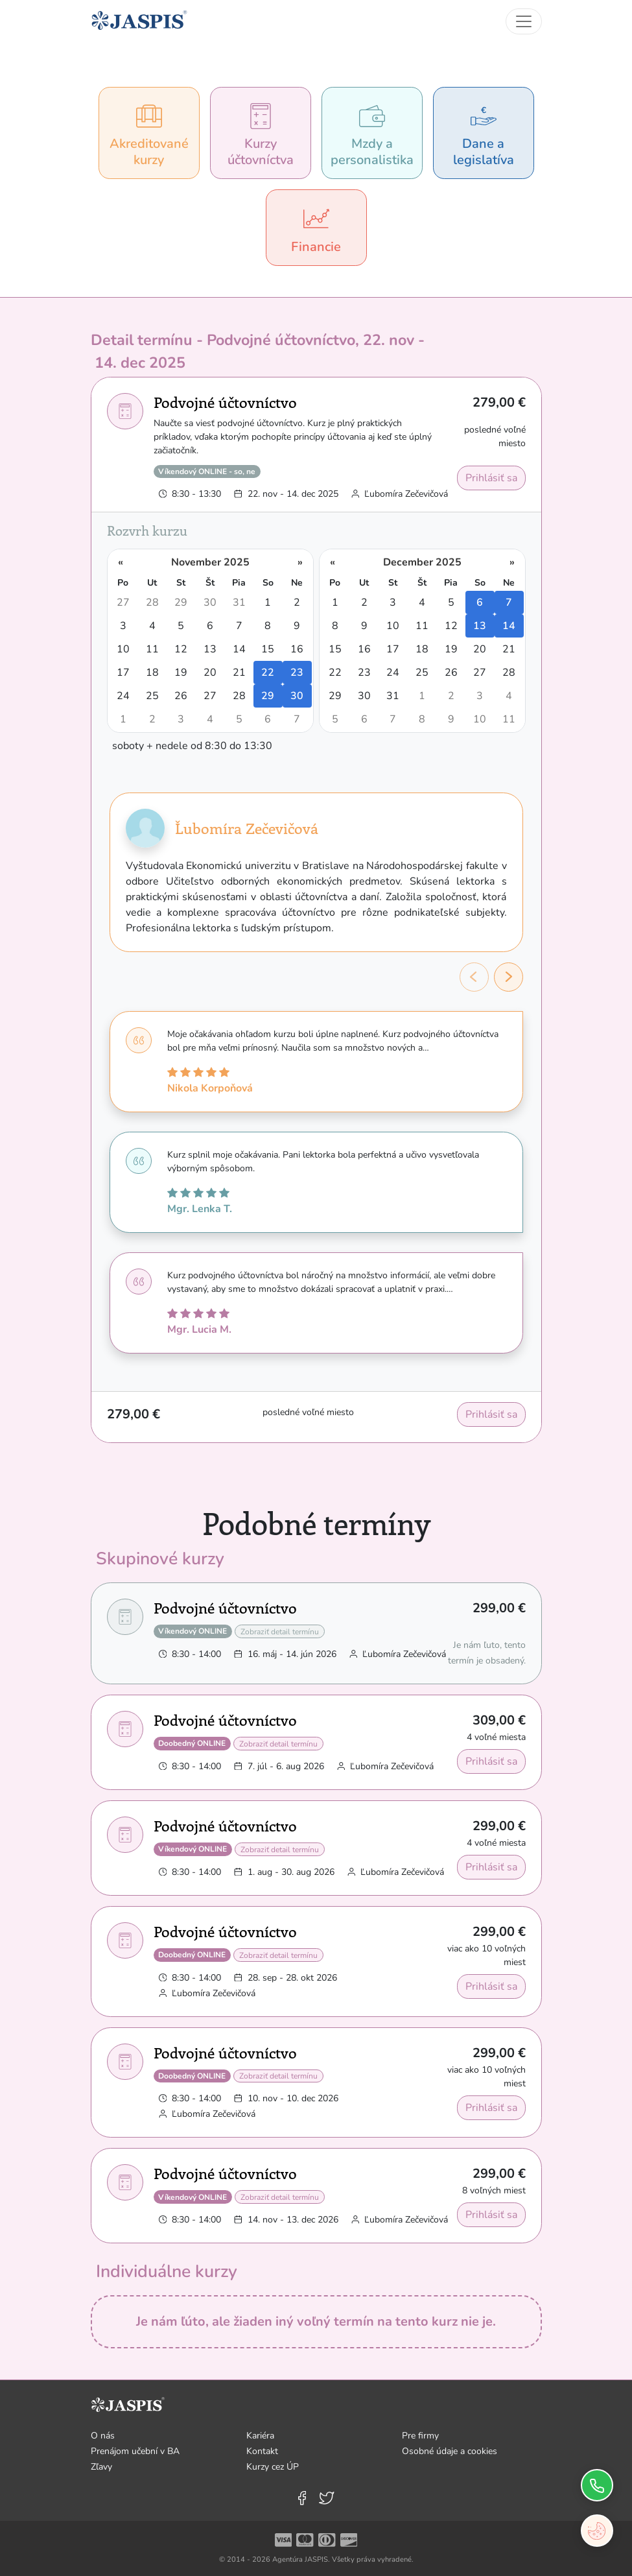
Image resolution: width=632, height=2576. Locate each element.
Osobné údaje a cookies (449, 2451)
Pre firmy (420, 2435)
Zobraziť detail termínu (279, 1632)
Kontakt (262, 2451)
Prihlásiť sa (491, 478)
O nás (103, 2435)
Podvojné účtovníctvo (225, 402)
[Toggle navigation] (524, 21)
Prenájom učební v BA (135, 2451)
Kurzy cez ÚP (272, 2467)
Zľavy (101, 2467)
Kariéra (260, 2435)
